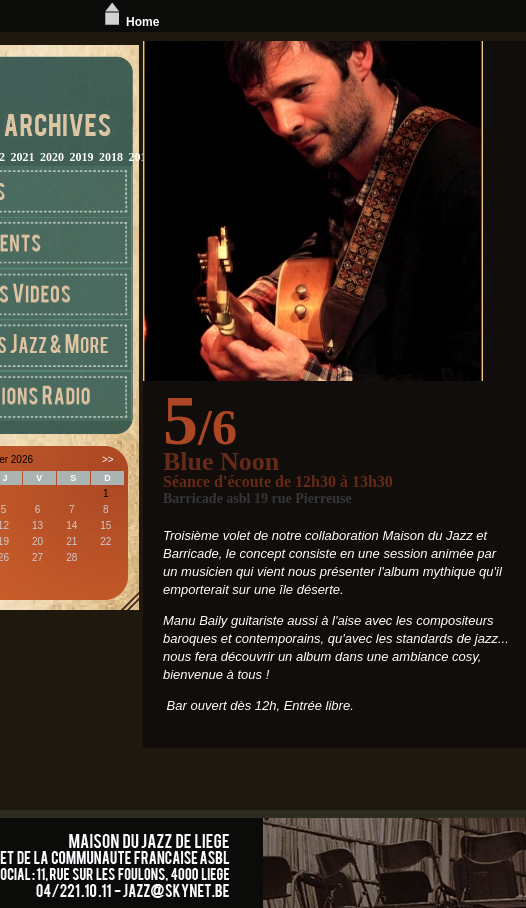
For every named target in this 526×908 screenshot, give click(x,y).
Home (129, 22)
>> (108, 459)
